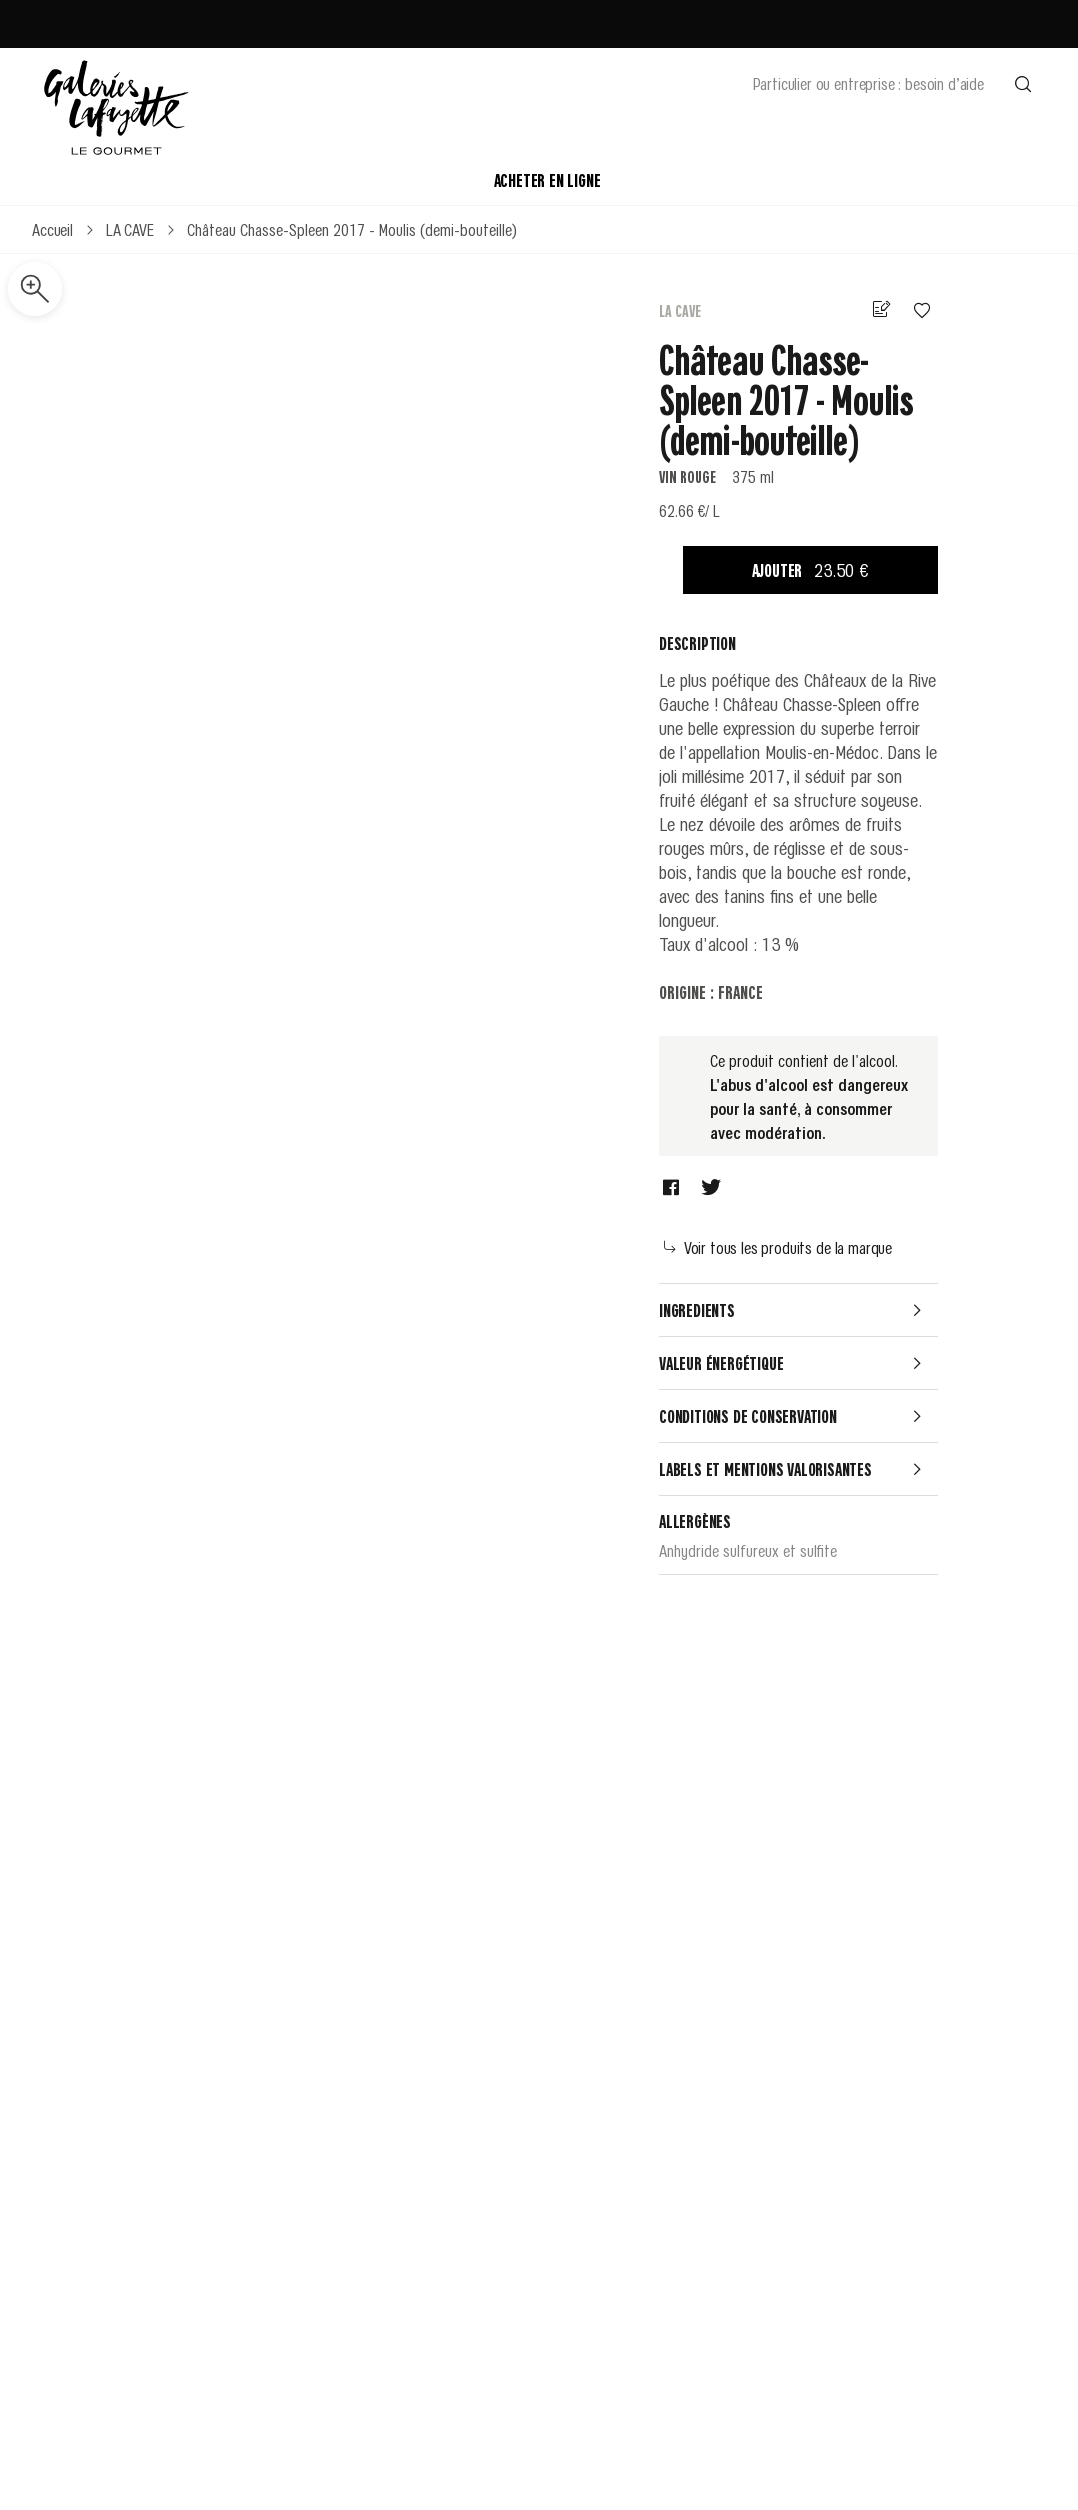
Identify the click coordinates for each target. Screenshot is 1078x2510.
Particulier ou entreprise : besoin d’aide (868, 83)
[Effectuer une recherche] (1023, 83)
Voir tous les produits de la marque (778, 1247)
